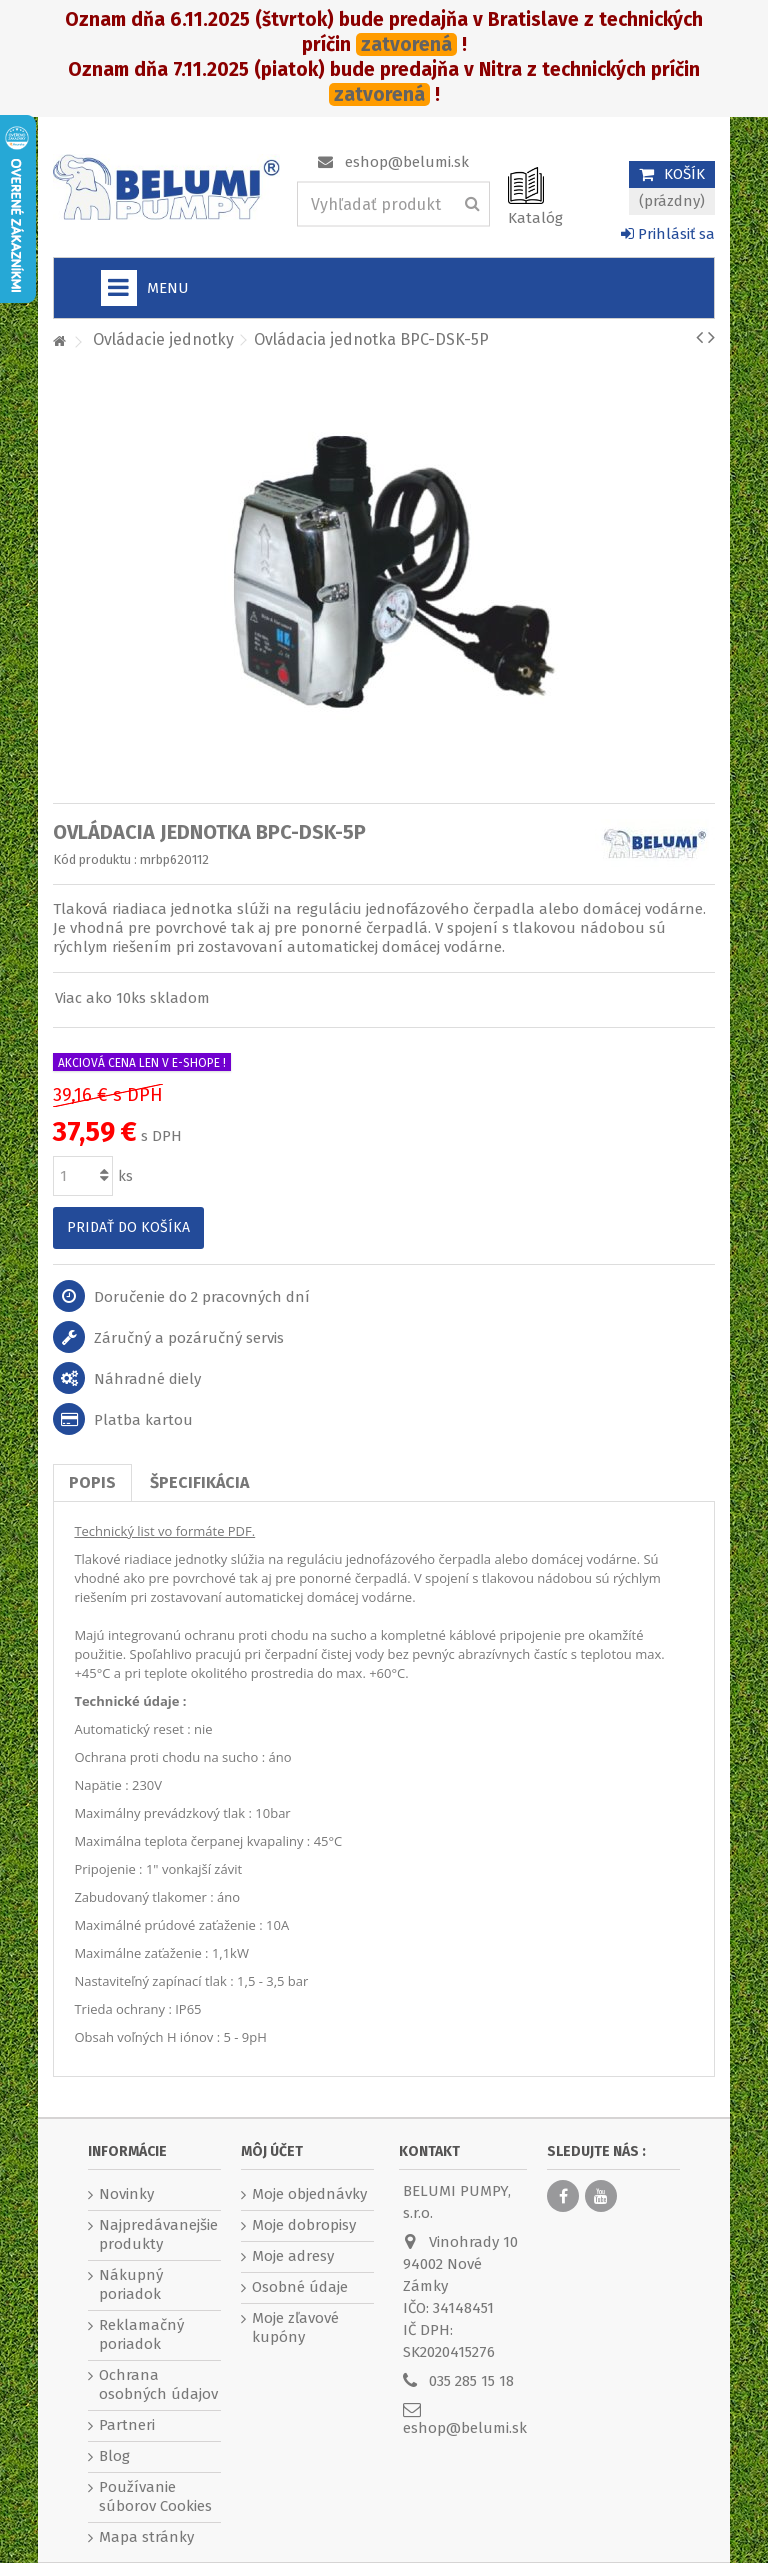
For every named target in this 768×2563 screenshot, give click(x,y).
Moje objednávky (309, 2194)
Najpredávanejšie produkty (158, 2234)
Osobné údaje (300, 2287)
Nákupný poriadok (131, 2284)
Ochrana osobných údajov (158, 2384)
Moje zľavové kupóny (295, 2327)
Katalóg (535, 218)
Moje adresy (293, 2256)
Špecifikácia (199, 1482)
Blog (114, 2456)
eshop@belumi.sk (407, 162)
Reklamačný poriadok (141, 2334)
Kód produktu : (95, 859)
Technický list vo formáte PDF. (164, 1531)
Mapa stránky (146, 2537)
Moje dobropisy (304, 2225)
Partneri (127, 2425)
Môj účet (272, 2151)
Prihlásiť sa (668, 234)
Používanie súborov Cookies (155, 2496)
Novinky (126, 2194)
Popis (92, 1482)
